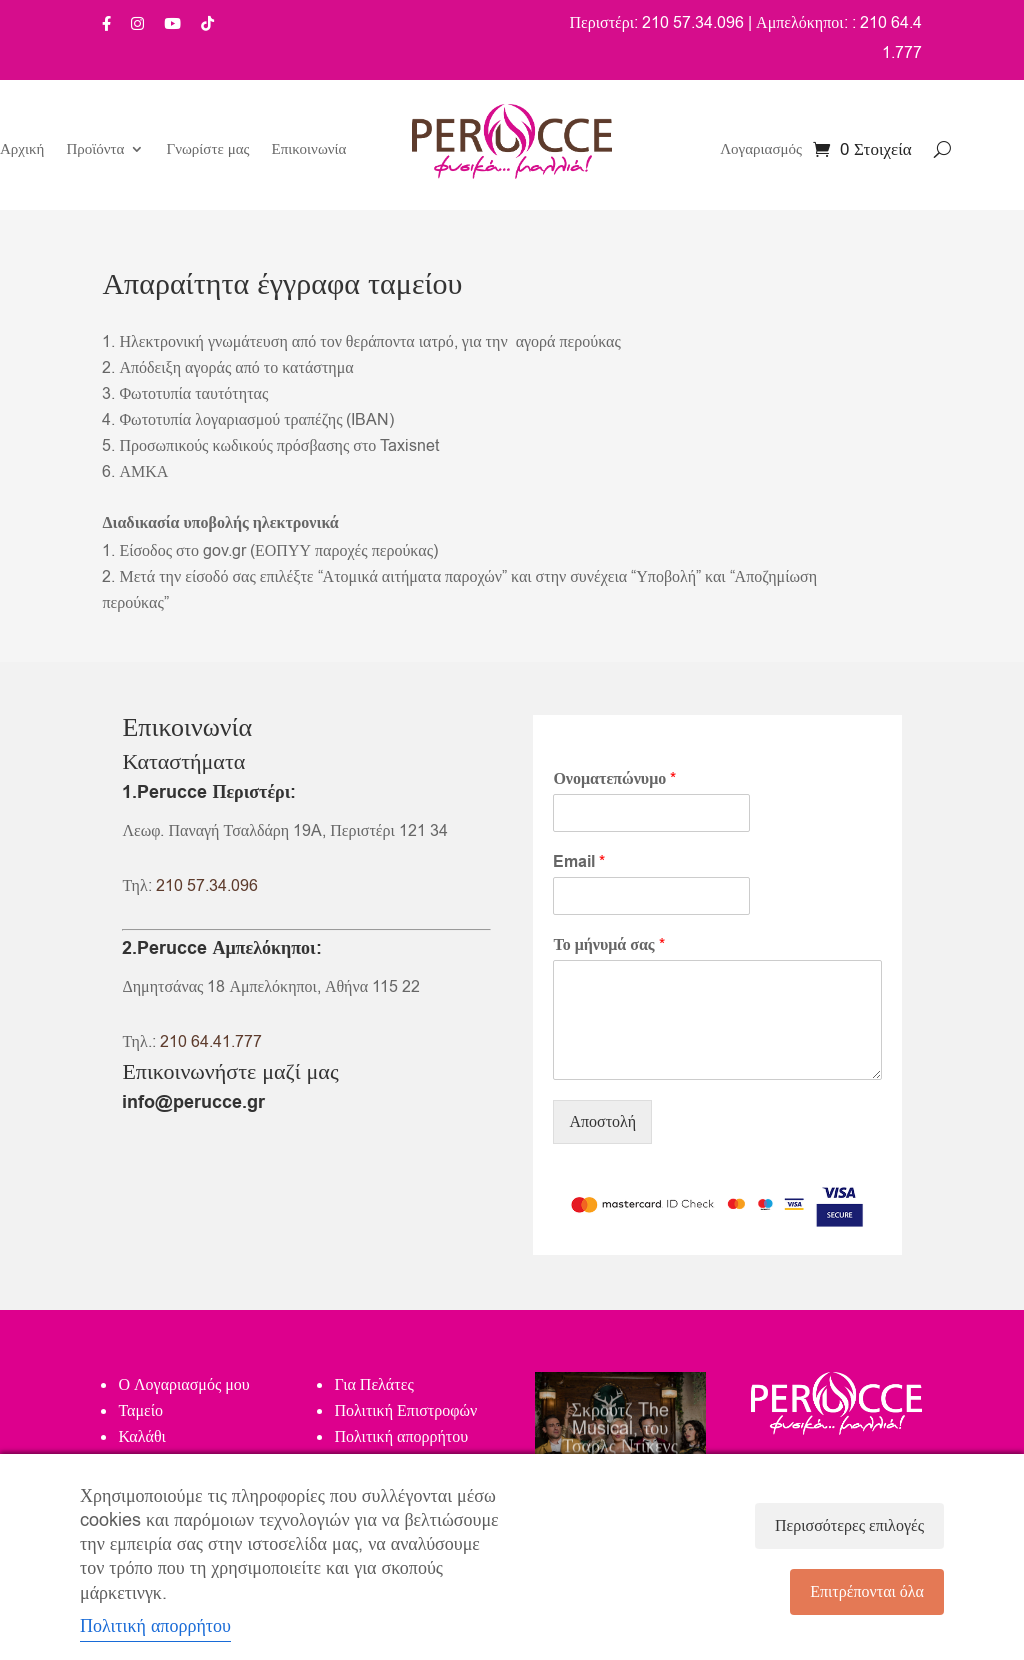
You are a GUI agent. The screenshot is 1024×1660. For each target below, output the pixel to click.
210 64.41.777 (211, 1042)
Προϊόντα (95, 150)
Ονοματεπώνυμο (614, 779)
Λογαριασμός (761, 150)
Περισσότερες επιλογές (849, 1526)
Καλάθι (141, 1437)
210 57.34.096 (207, 886)
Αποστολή (602, 1122)
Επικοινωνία (309, 150)
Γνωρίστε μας (207, 150)
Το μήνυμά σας (608, 945)
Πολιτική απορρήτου (401, 1437)
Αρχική (22, 150)
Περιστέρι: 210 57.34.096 (656, 23)
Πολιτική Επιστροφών (405, 1411)
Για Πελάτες (373, 1385)
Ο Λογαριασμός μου (183, 1385)
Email (579, 862)
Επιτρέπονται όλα (867, 1592)
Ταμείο (140, 1411)
